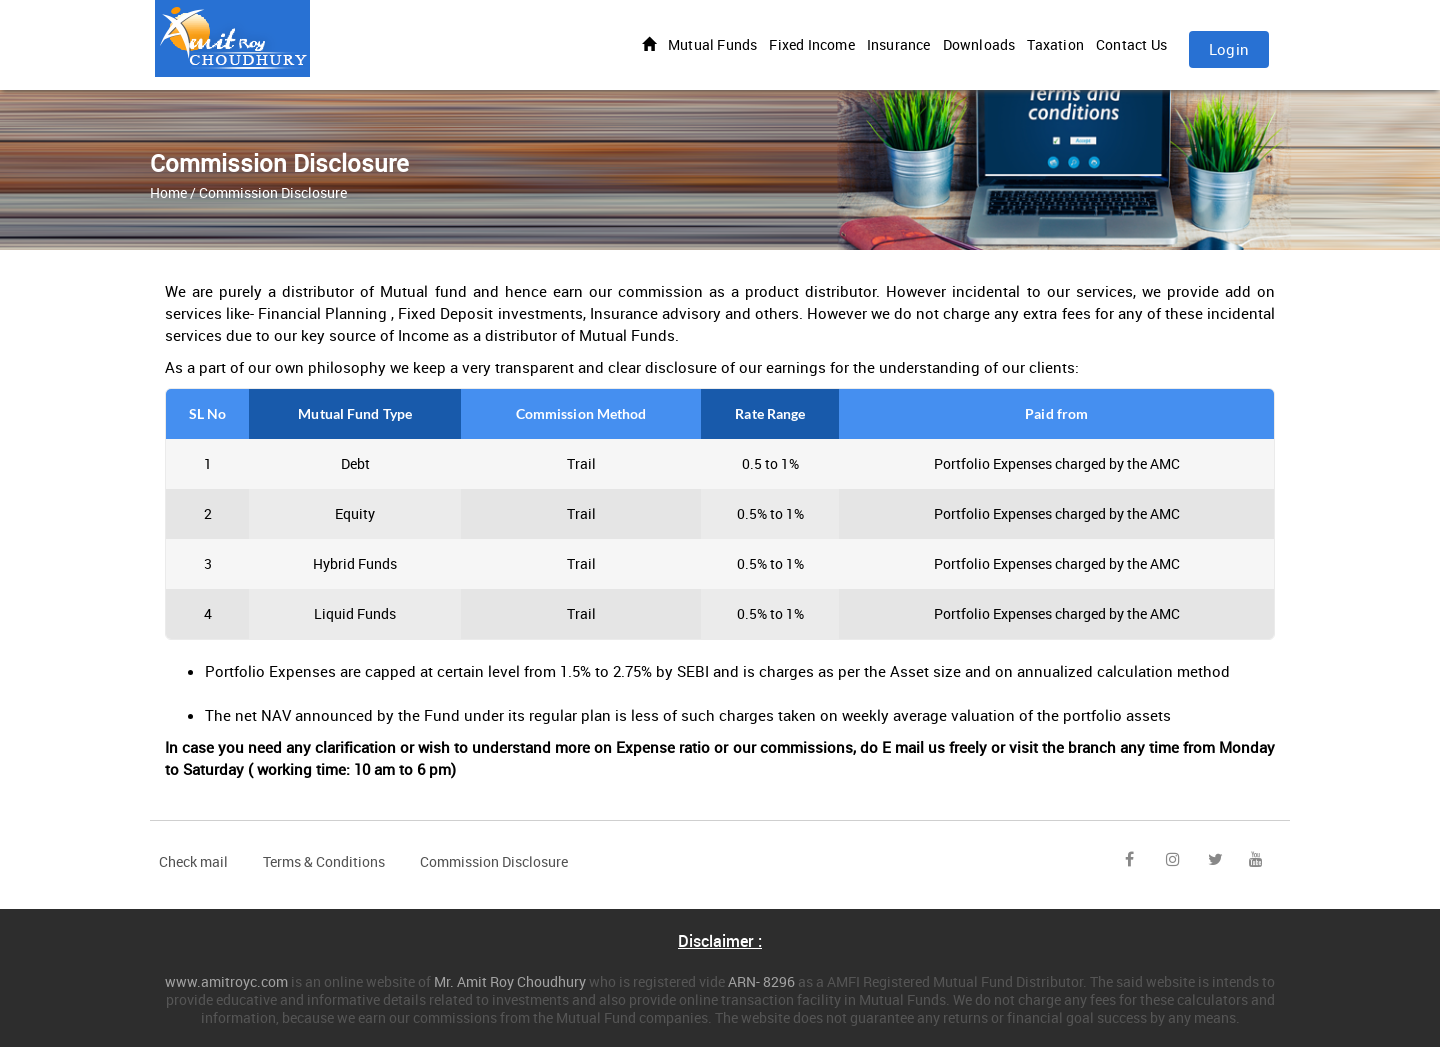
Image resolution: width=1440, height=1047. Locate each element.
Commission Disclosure (494, 861)
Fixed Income (811, 44)
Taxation (1055, 44)
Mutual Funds (712, 44)
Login (1229, 49)
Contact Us (1131, 44)
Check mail (193, 861)
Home (168, 192)
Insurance (899, 44)
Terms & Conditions (324, 861)
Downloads (979, 44)
